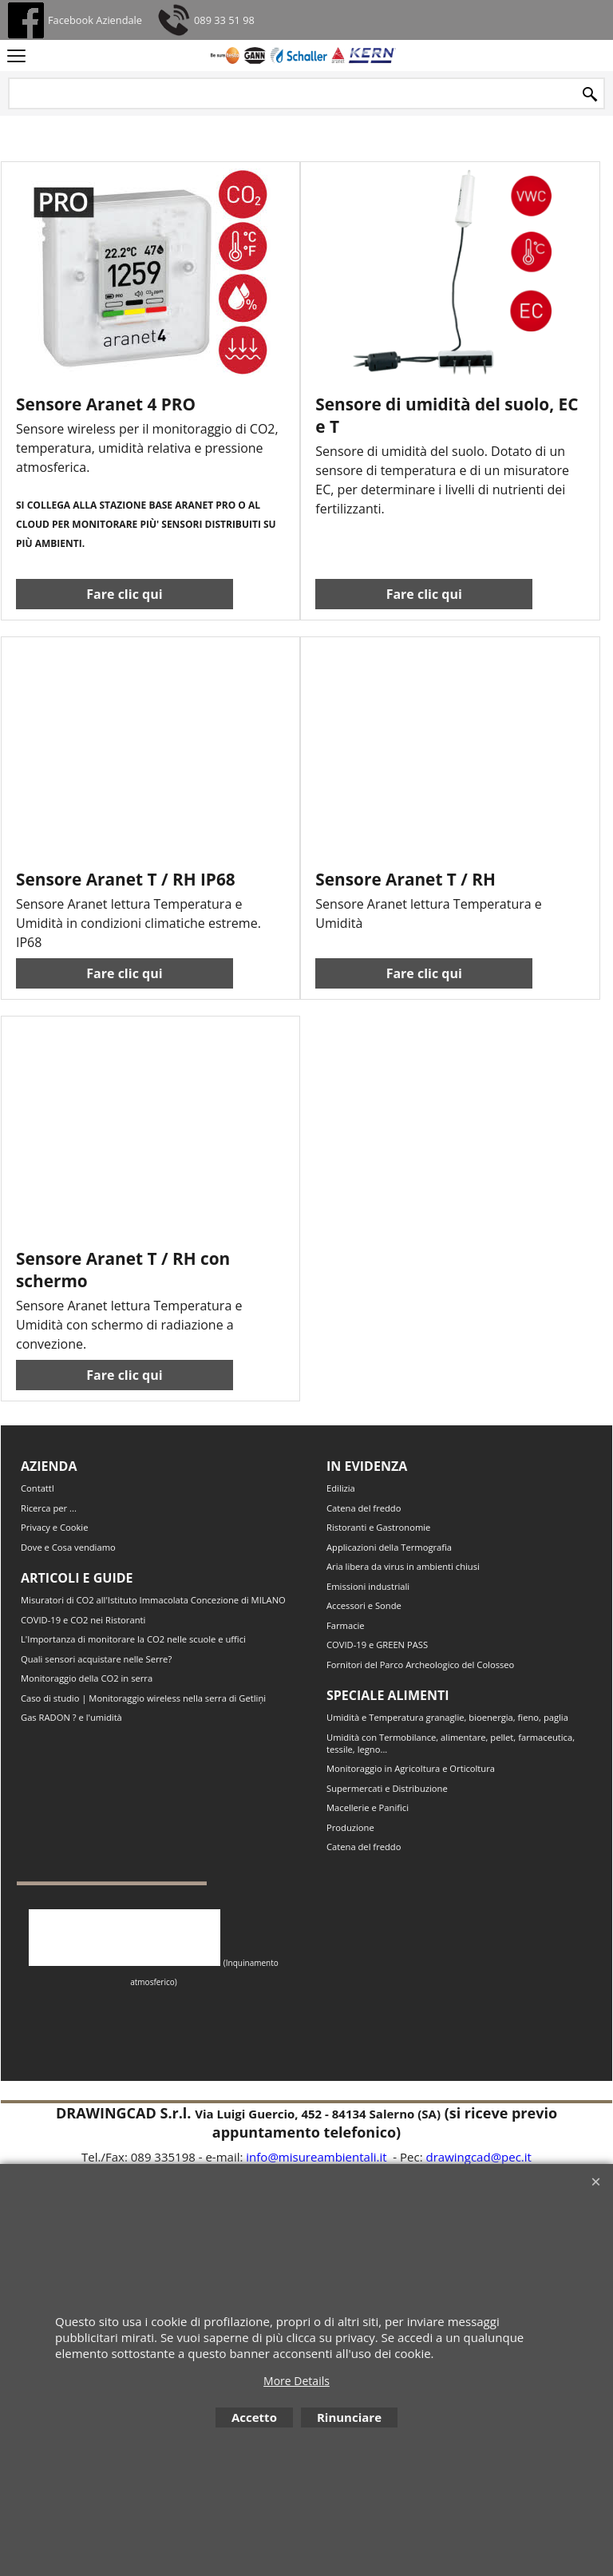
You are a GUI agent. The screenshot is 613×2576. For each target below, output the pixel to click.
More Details (296, 2380)
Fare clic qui (124, 610)
